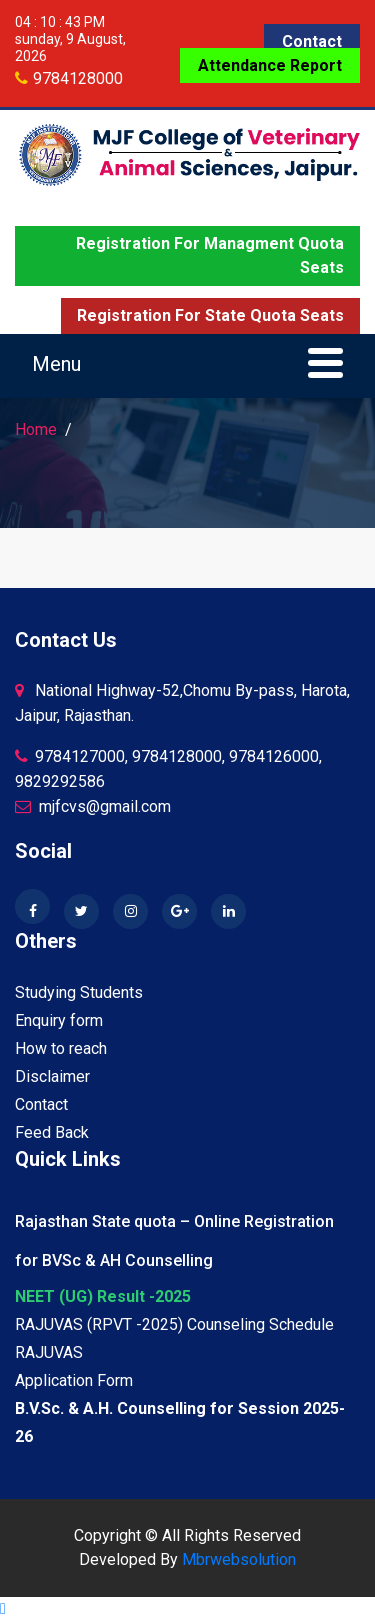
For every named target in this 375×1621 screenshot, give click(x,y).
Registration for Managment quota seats (210, 255)
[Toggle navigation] (187, 366)
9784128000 (78, 78)
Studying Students (79, 992)
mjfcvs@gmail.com (93, 806)
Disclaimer (52, 1076)
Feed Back (52, 1132)
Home (36, 429)
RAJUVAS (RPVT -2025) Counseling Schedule (174, 1324)
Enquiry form (59, 1020)
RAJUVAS (49, 1352)
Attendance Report (270, 65)
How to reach (61, 1048)
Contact (312, 41)
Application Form (74, 1380)
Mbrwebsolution (239, 1559)
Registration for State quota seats (210, 315)
